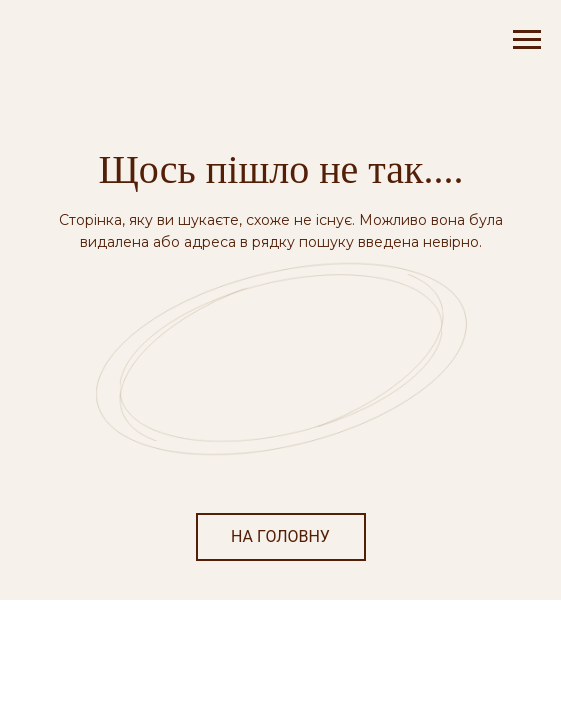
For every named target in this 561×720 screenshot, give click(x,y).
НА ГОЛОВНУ (280, 536)
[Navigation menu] (527, 40)
